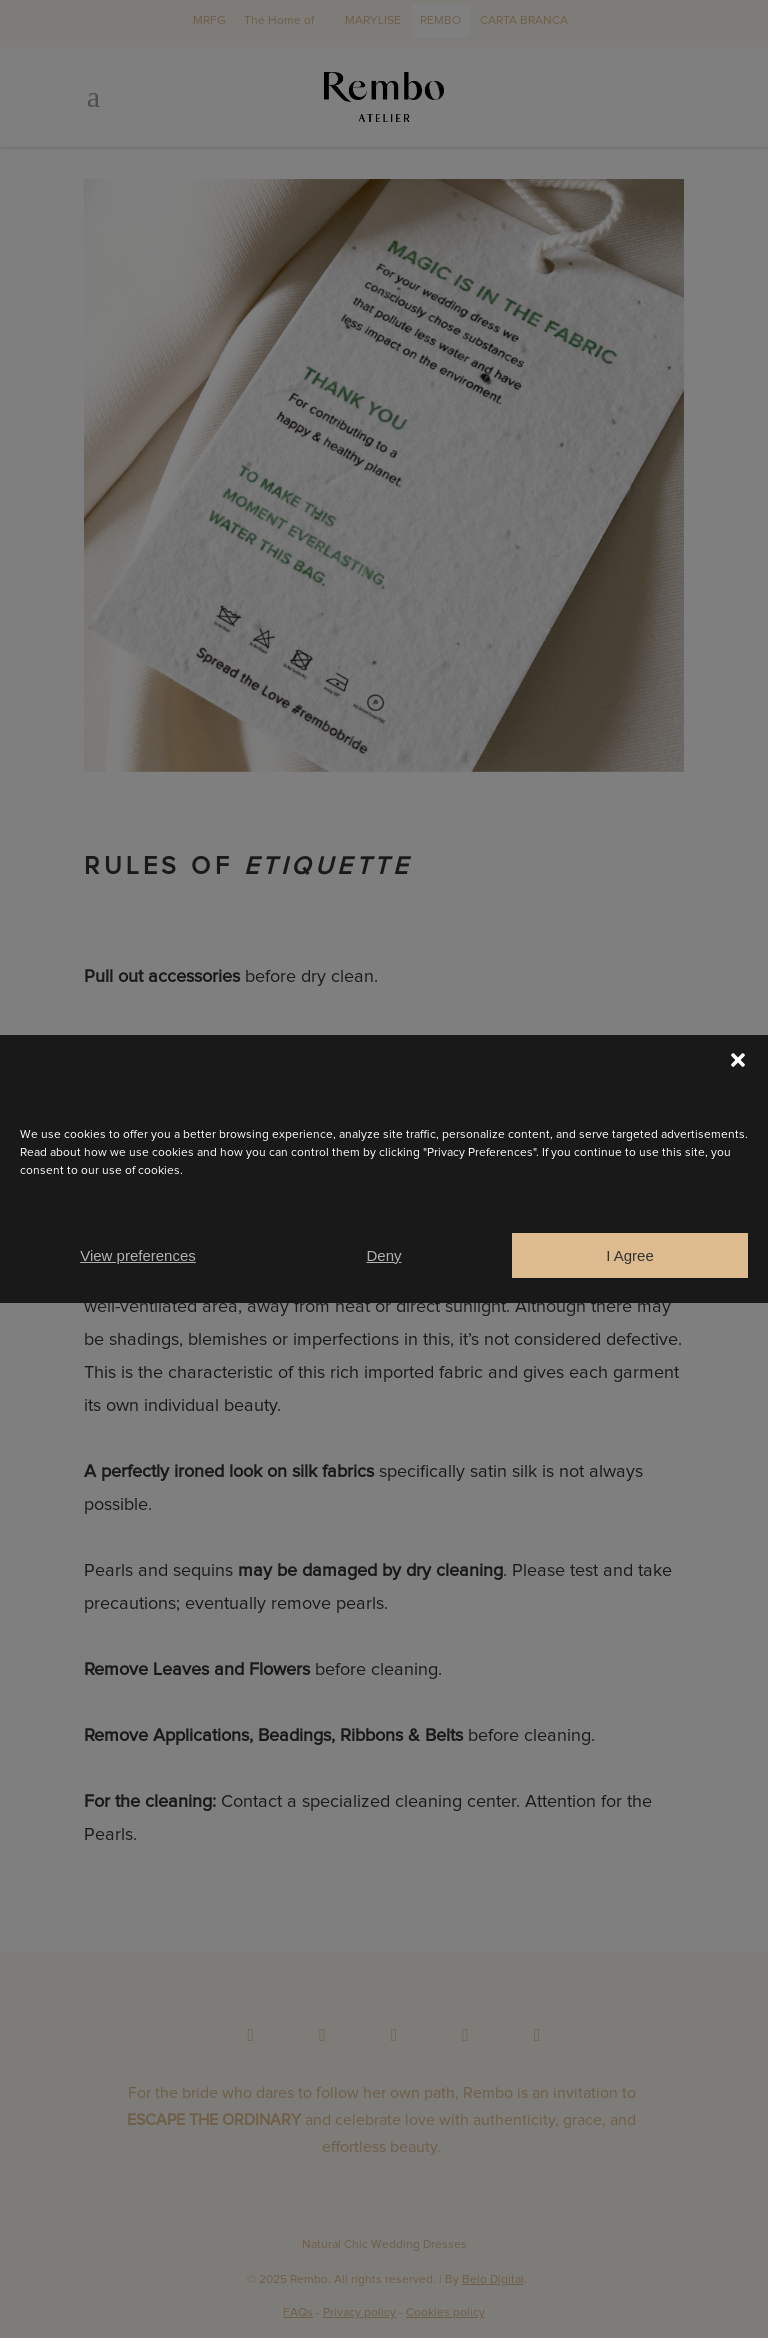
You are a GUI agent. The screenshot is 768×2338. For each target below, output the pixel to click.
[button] (738, 1060)
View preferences (138, 1255)
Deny (383, 1255)
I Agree (630, 1255)
